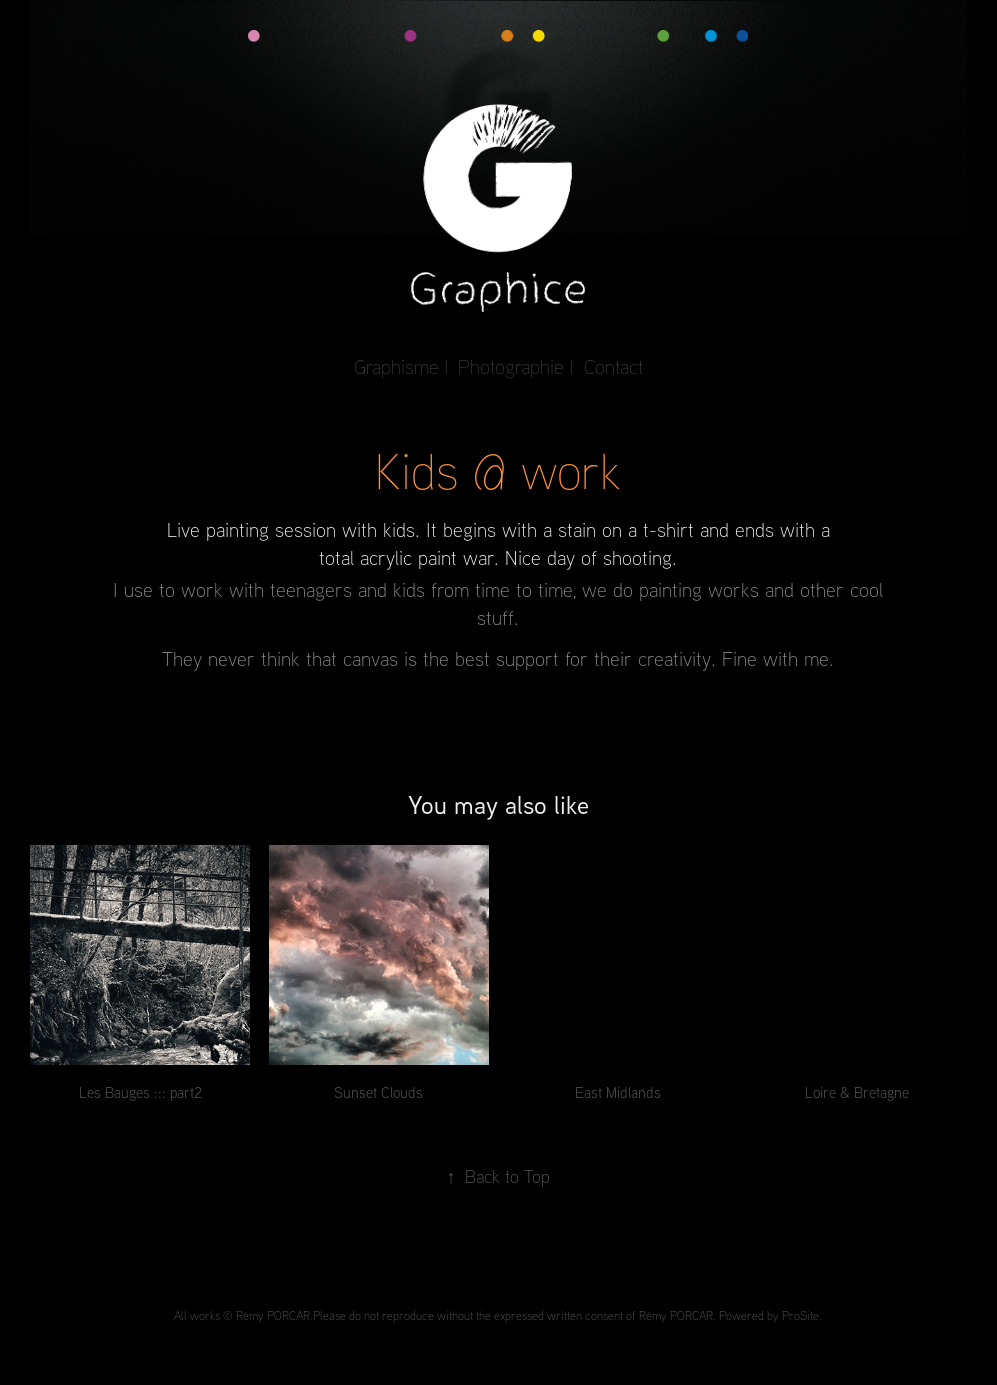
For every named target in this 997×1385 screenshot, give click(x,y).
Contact (613, 366)
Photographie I (515, 366)
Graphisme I (401, 366)
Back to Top (498, 1176)
